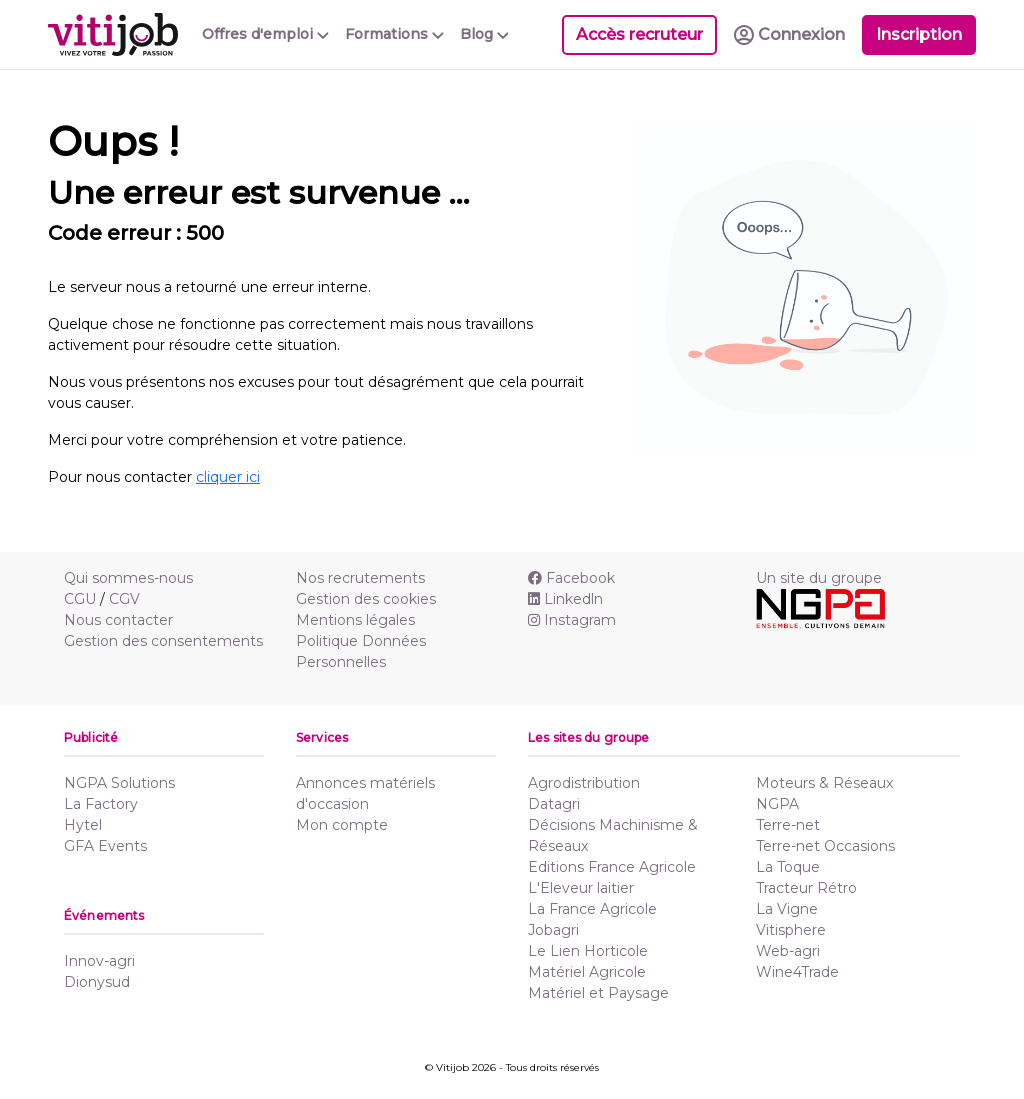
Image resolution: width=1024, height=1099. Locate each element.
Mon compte (342, 825)
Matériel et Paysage (598, 993)
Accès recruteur (639, 34)
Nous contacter (118, 620)
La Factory (101, 804)
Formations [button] (394, 34)
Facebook (571, 578)
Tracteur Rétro (806, 888)
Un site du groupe (819, 578)
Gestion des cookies (366, 599)
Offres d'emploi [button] (265, 34)
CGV (124, 599)
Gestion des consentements (163, 641)
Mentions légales (355, 620)
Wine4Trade (797, 972)
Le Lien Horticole (588, 951)
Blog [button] (484, 34)
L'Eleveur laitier (581, 888)
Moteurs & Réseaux (824, 783)
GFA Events (105, 846)
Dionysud (97, 982)
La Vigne (787, 909)
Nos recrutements (360, 578)
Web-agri (788, 951)
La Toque (788, 867)
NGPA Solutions (119, 783)
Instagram (572, 620)
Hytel (83, 825)
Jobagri (553, 930)
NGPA (777, 804)
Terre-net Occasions (825, 846)
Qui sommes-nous (128, 578)
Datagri (554, 804)
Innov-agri (99, 961)
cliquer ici (228, 477)
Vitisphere (791, 930)
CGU (80, 599)
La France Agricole (592, 909)
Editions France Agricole (612, 867)
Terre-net (788, 825)
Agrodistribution (584, 783)
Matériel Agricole (587, 972)
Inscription (919, 34)
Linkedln (565, 599)
